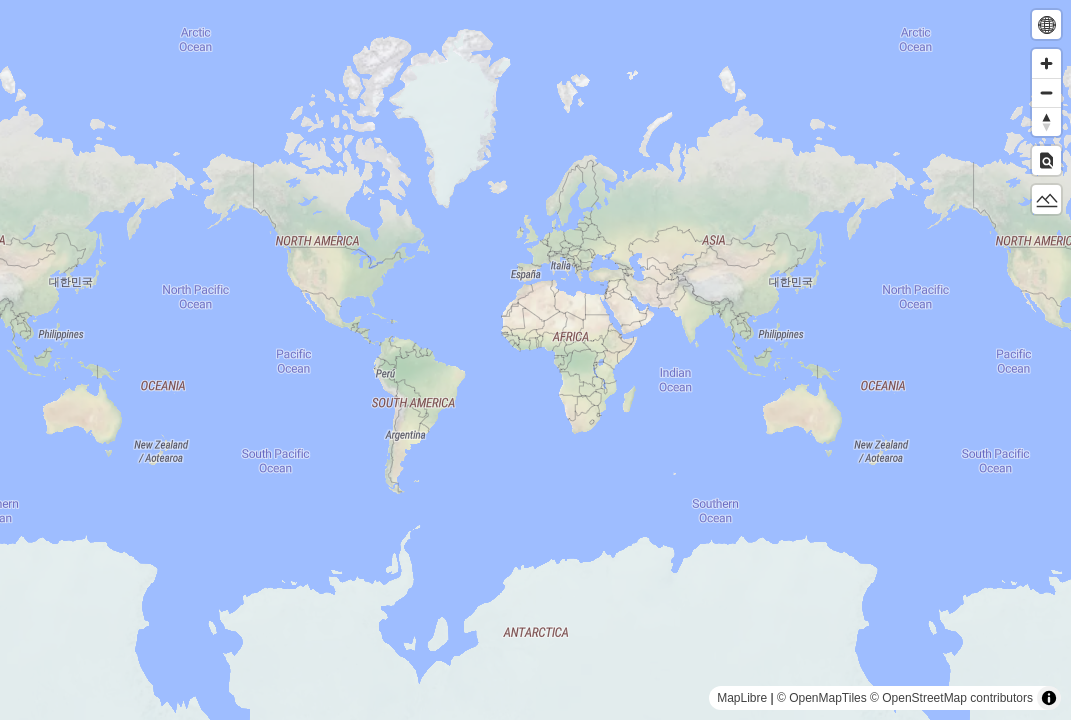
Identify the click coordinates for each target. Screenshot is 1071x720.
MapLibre (742, 698)
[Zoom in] (1046, 63)
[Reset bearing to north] (1046, 121)
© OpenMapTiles (822, 698)
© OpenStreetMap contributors (951, 698)
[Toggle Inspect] (1046, 160)
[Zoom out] (1046, 92)
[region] (535, 360)
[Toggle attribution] (1049, 698)
